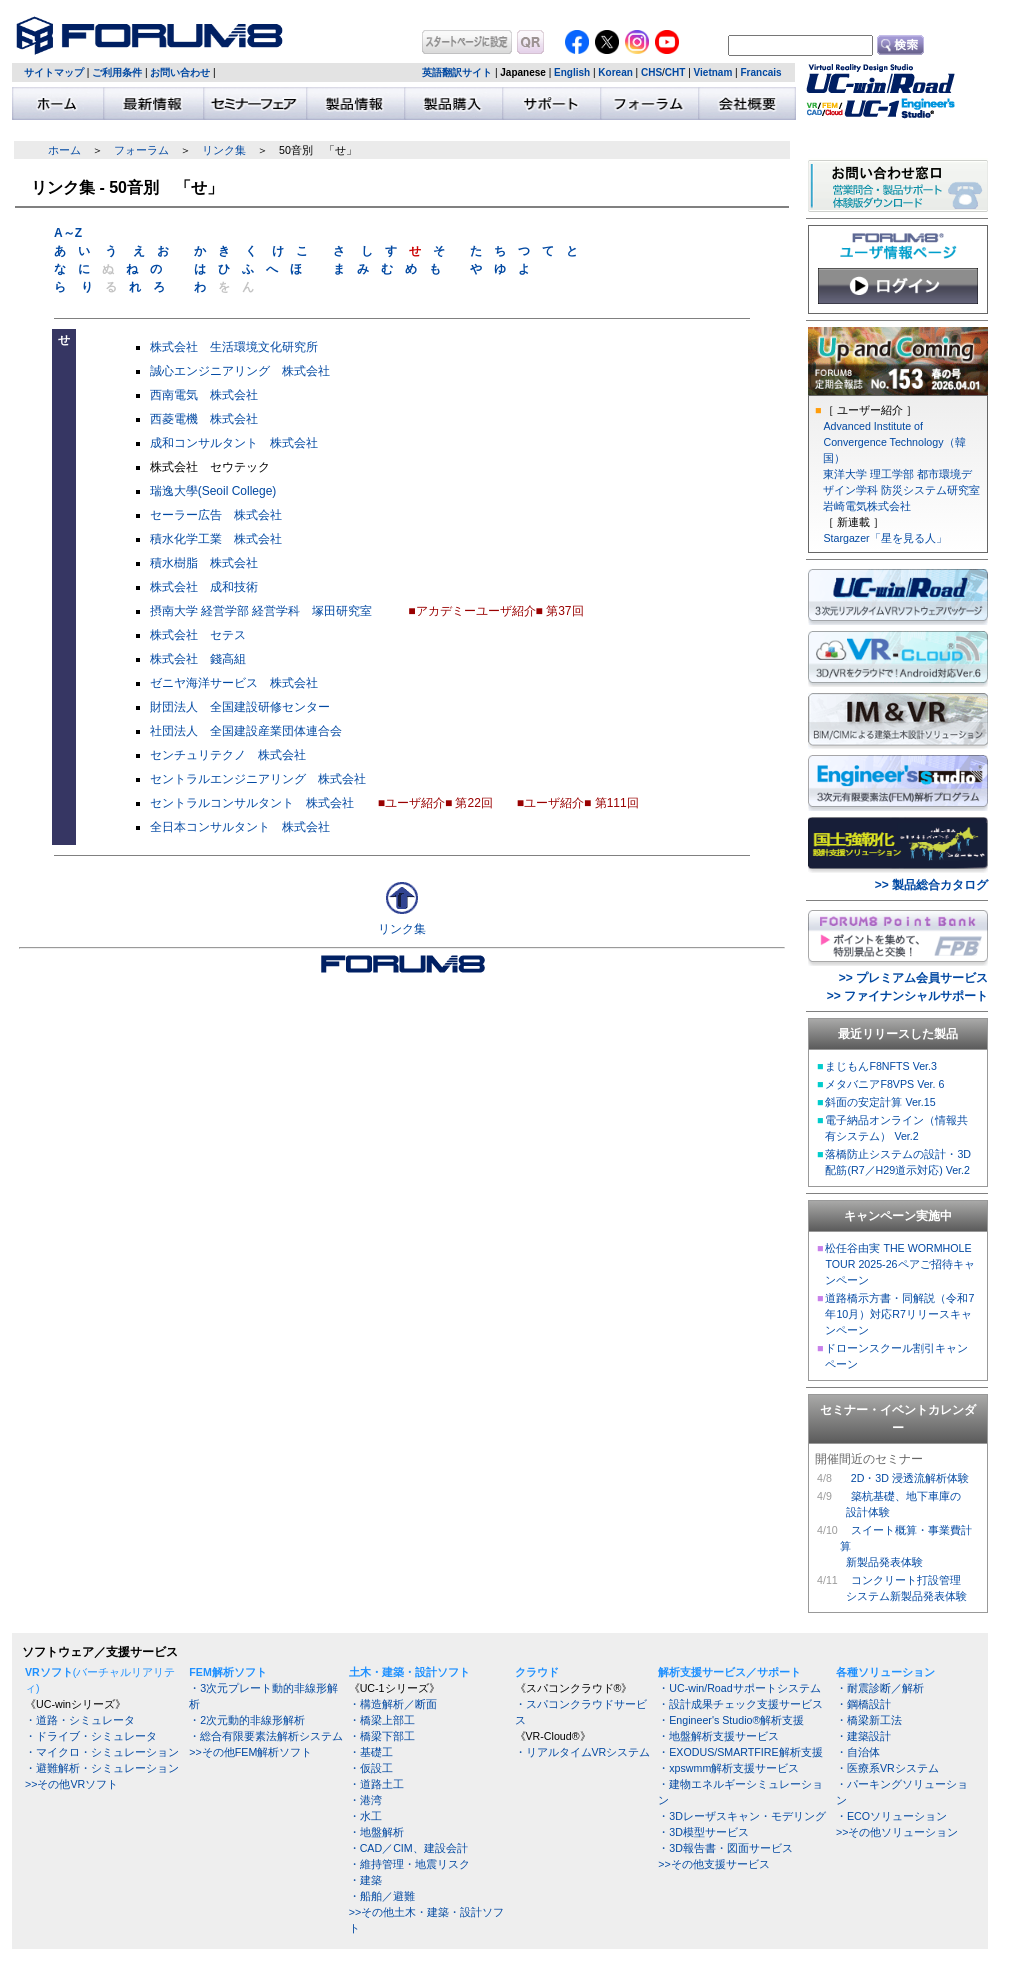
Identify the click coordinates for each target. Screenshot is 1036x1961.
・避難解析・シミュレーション (102, 1768)
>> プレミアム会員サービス (913, 978)
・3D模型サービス (703, 1832)
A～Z (68, 233)
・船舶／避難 (382, 1896)
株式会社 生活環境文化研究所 (234, 347)
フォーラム (141, 150)
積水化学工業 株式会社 (216, 539)
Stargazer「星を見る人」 (884, 538)
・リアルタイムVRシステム (583, 1752)
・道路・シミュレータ (80, 1720)
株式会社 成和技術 (204, 587)
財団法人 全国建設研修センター (240, 707)
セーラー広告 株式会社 (216, 515)
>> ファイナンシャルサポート (907, 996)
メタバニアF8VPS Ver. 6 (884, 1084)
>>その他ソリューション (897, 1832)
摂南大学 (174, 611)
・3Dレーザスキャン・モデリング (742, 1816)
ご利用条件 (117, 72)
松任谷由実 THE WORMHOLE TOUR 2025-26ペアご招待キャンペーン (899, 1264)
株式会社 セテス (198, 635)
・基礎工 (371, 1752)
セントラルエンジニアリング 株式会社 (258, 779)
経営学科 (276, 611)
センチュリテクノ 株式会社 (228, 755)
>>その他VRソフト (71, 1784)
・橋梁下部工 (382, 1736)
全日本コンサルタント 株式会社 (240, 827)
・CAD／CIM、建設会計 (408, 1848)
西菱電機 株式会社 (204, 419)
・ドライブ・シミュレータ (91, 1736)
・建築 (365, 1880)
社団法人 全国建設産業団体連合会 (246, 731)
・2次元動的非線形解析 (247, 1720)
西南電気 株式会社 (204, 395)
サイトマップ (54, 72)
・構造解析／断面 (393, 1704)
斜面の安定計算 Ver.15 (880, 1102)
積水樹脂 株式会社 (204, 563)
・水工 (365, 1816)
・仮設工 (371, 1768)
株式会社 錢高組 (198, 659)
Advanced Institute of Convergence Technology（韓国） (894, 442)
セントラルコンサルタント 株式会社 (252, 803)
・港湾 (365, 1800)
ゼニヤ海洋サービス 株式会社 (234, 683)
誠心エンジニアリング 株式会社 (240, 371)
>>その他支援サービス (713, 1864)
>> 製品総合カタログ (931, 885)
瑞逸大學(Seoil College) (213, 491)
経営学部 (225, 611)
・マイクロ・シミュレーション (102, 1752)
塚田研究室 (342, 611)
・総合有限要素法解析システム (266, 1736)
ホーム (64, 150)
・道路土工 (376, 1784)
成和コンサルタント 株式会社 (234, 443)
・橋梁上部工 (382, 1720)
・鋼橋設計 (863, 1704)
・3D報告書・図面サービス (725, 1848)
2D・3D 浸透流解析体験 (910, 1478)
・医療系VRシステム (887, 1768)
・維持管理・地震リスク (409, 1864)
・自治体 (858, 1752)
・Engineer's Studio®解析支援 (731, 1720)
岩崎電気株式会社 (867, 506)
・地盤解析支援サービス (718, 1736)
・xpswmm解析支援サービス (728, 1768)
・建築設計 (863, 1736)
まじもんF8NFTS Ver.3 (881, 1066)
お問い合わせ (180, 72)
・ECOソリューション (891, 1816)
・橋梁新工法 (869, 1720)
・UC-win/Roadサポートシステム (739, 1688)
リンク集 (224, 150)
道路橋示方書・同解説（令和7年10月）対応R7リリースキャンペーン (899, 1314)
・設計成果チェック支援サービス (740, 1704)
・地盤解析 (376, 1832)
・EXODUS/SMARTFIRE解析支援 (740, 1752)
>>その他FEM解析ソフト (250, 1752)
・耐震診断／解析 (880, 1688)
